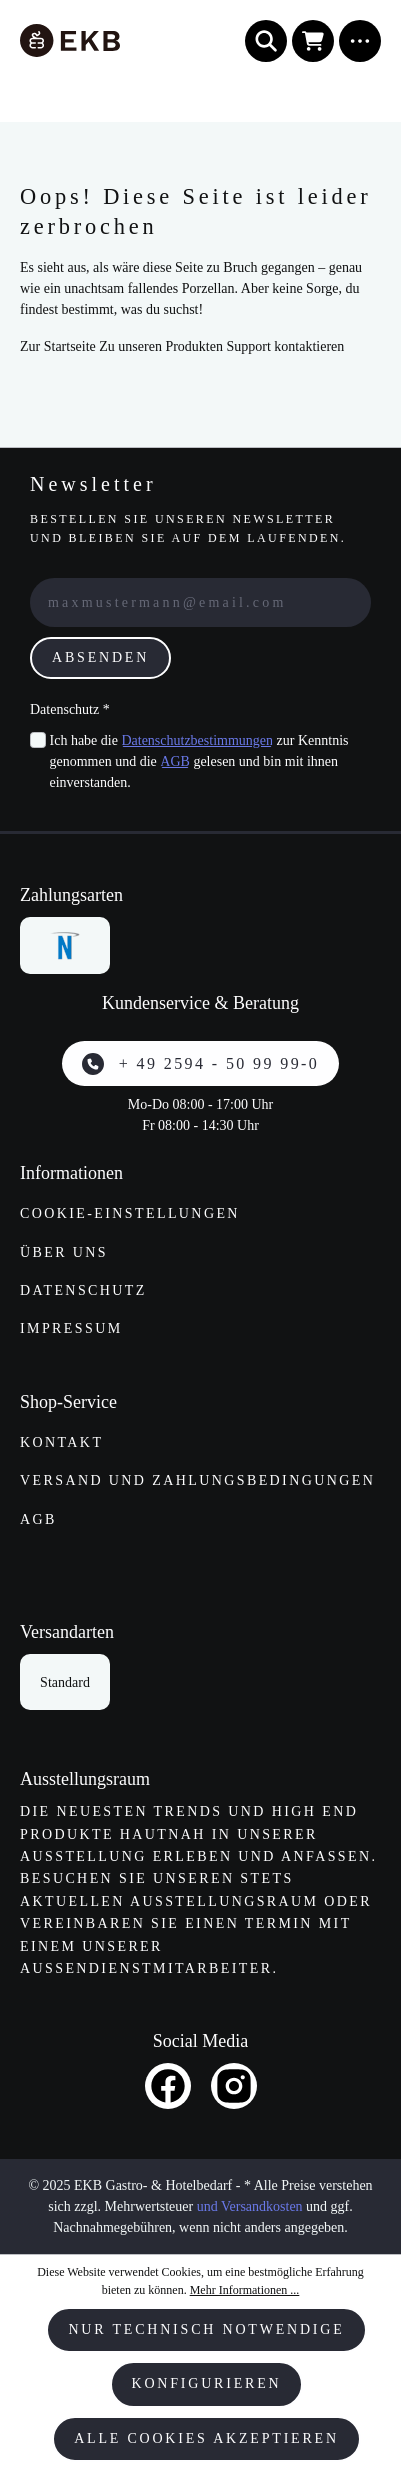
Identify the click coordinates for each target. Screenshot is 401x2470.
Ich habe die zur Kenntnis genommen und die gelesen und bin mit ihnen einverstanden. (199, 760)
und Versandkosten (250, 2206)
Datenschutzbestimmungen (197, 740)
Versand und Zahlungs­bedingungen (197, 1480)
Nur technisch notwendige (206, 2329)
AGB (175, 761)
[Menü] (360, 41)
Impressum (71, 1328)
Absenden (100, 657)
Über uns (64, 1252)
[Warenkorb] (313, 41)
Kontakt (61, 1442)
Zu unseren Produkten (161, 346)
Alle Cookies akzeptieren (206, 2438)
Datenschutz (83, 1290)
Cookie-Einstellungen (130, 1213)
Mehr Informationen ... (245, 2290)
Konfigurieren (207, 2383)
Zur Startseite (58, 346)
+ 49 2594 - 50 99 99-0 (200, 1064)
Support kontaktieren (285, 346)
